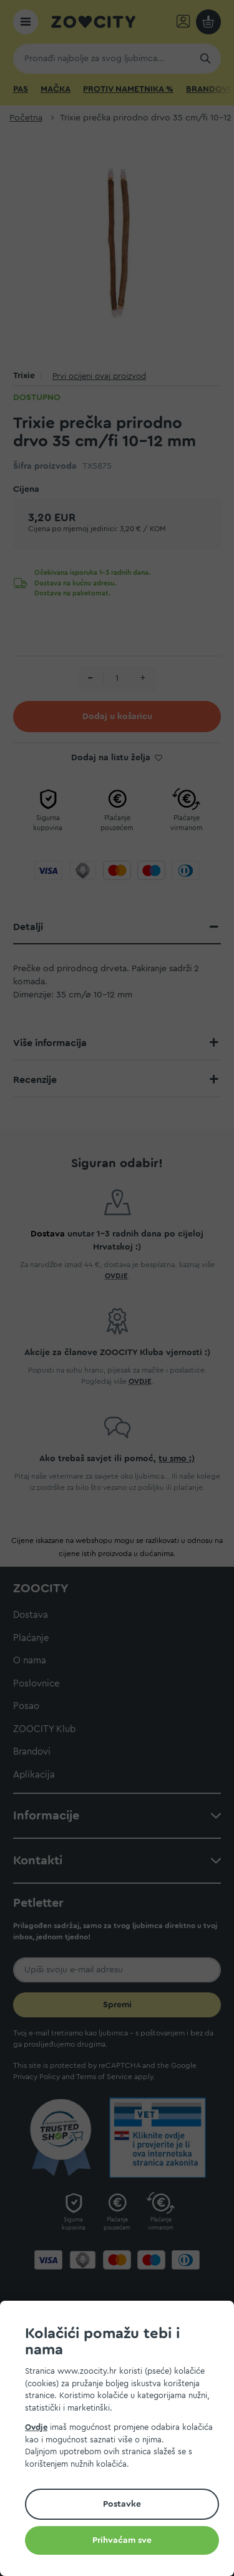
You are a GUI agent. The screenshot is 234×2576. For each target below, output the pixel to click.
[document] (122, 2440)
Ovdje (36, 2427)
